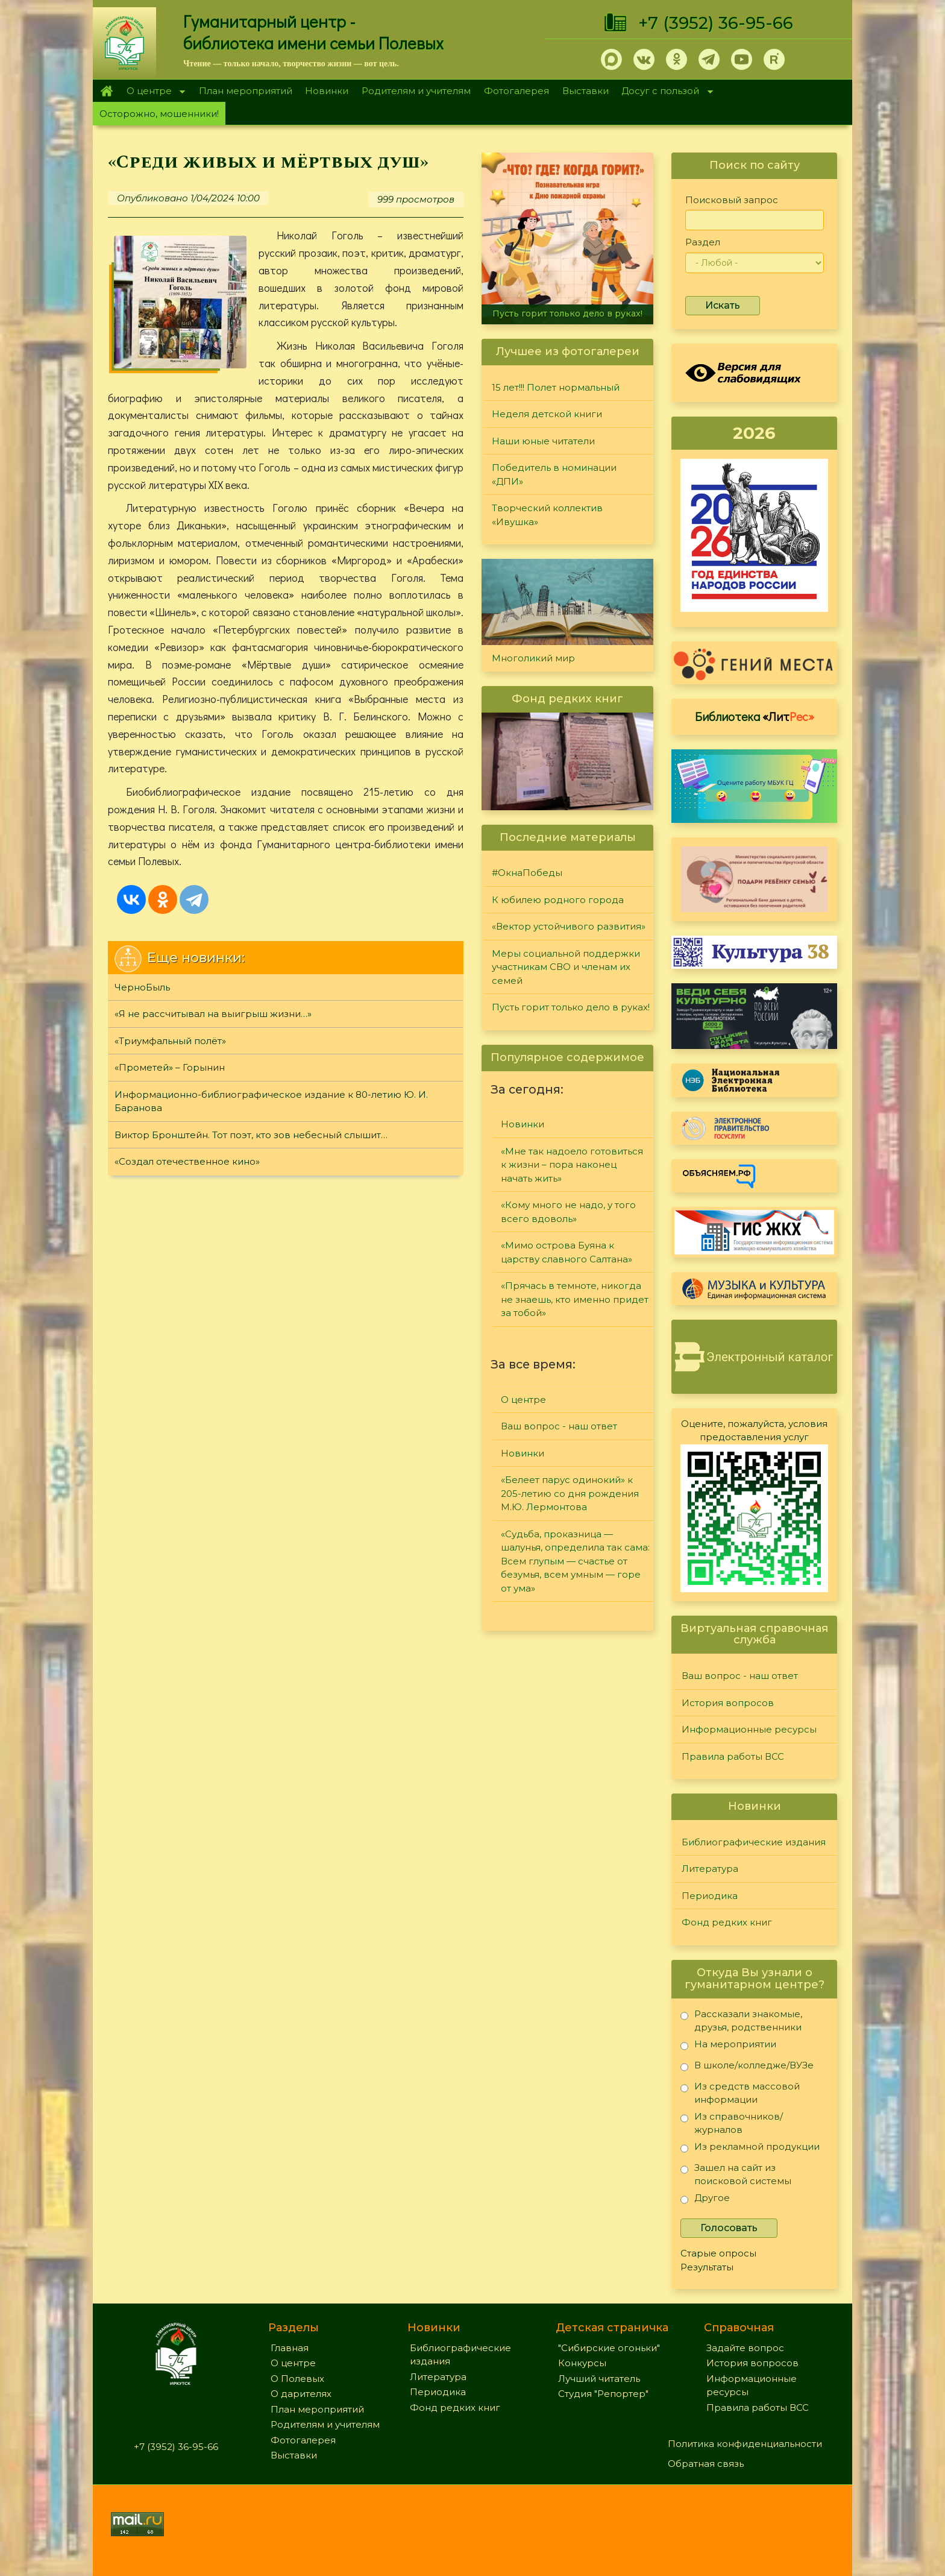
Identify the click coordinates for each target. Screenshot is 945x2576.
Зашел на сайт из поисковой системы (735, 2174)
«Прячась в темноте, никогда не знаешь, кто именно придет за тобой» (574, 1299)
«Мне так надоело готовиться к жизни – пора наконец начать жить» (572, 1164)
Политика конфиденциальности (745, 2443)
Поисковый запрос (731, 200)
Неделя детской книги (547, 414)
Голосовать (729, 2228)
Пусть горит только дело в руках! (567, 313)
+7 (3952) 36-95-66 (715, 23)
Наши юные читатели (543, 441)
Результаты (706, 2267)
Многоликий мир (533, 658)
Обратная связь (706, 2463)
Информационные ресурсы (749, 1729)
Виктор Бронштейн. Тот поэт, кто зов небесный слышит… (251, 1135)
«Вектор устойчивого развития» (568, 926)
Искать (722, 305)
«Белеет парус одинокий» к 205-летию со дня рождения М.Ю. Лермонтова (570, 1493)
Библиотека (754, 716)
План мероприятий (245, 90)
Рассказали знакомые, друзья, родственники (741, 2020)
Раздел (702, 242)
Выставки (585, 90)
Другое (705, 2200)
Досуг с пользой (664, 92)
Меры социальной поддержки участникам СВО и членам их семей (566, 967)
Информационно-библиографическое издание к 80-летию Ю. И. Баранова (271, 1101)
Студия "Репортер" (603, 2393)
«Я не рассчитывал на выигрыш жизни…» (213, 1013)
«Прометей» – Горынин (170, 1067)
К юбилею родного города (558, 899)
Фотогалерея (516, 90)
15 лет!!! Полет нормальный (556, 387)
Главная (106, 91)
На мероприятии (728, 2046)
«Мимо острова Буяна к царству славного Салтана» (566, 1252)
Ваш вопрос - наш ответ (559, 1426)
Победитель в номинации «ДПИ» (554, 474)
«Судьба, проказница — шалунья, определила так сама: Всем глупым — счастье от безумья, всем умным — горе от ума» (575, 1561)
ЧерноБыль (142, 987)
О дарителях (301, 2393)
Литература (710, 1868)
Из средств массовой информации (740, 2093)
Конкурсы (582, 2363)
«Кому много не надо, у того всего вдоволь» (568, 1211)
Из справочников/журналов (731, 2123)
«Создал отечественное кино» (187, 1161)
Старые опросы (718, 2253)
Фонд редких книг (727, 1922)
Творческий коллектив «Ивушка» (547, 514)
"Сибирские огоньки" (609, 2348)
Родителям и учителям (416, 90)
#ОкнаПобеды (527, 872)
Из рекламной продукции (750, 2149)
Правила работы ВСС (733, 1756)
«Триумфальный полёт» (170, 1041)
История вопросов (728, 1702)
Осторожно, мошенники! (159, 113)
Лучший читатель (599, 2378)
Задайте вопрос (745, 2348)
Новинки (326, 90)
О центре (152, 92)
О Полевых (297, 2378)
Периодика (710, 1895)
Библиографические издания (754, 1842)
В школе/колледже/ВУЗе (747, 2067)
